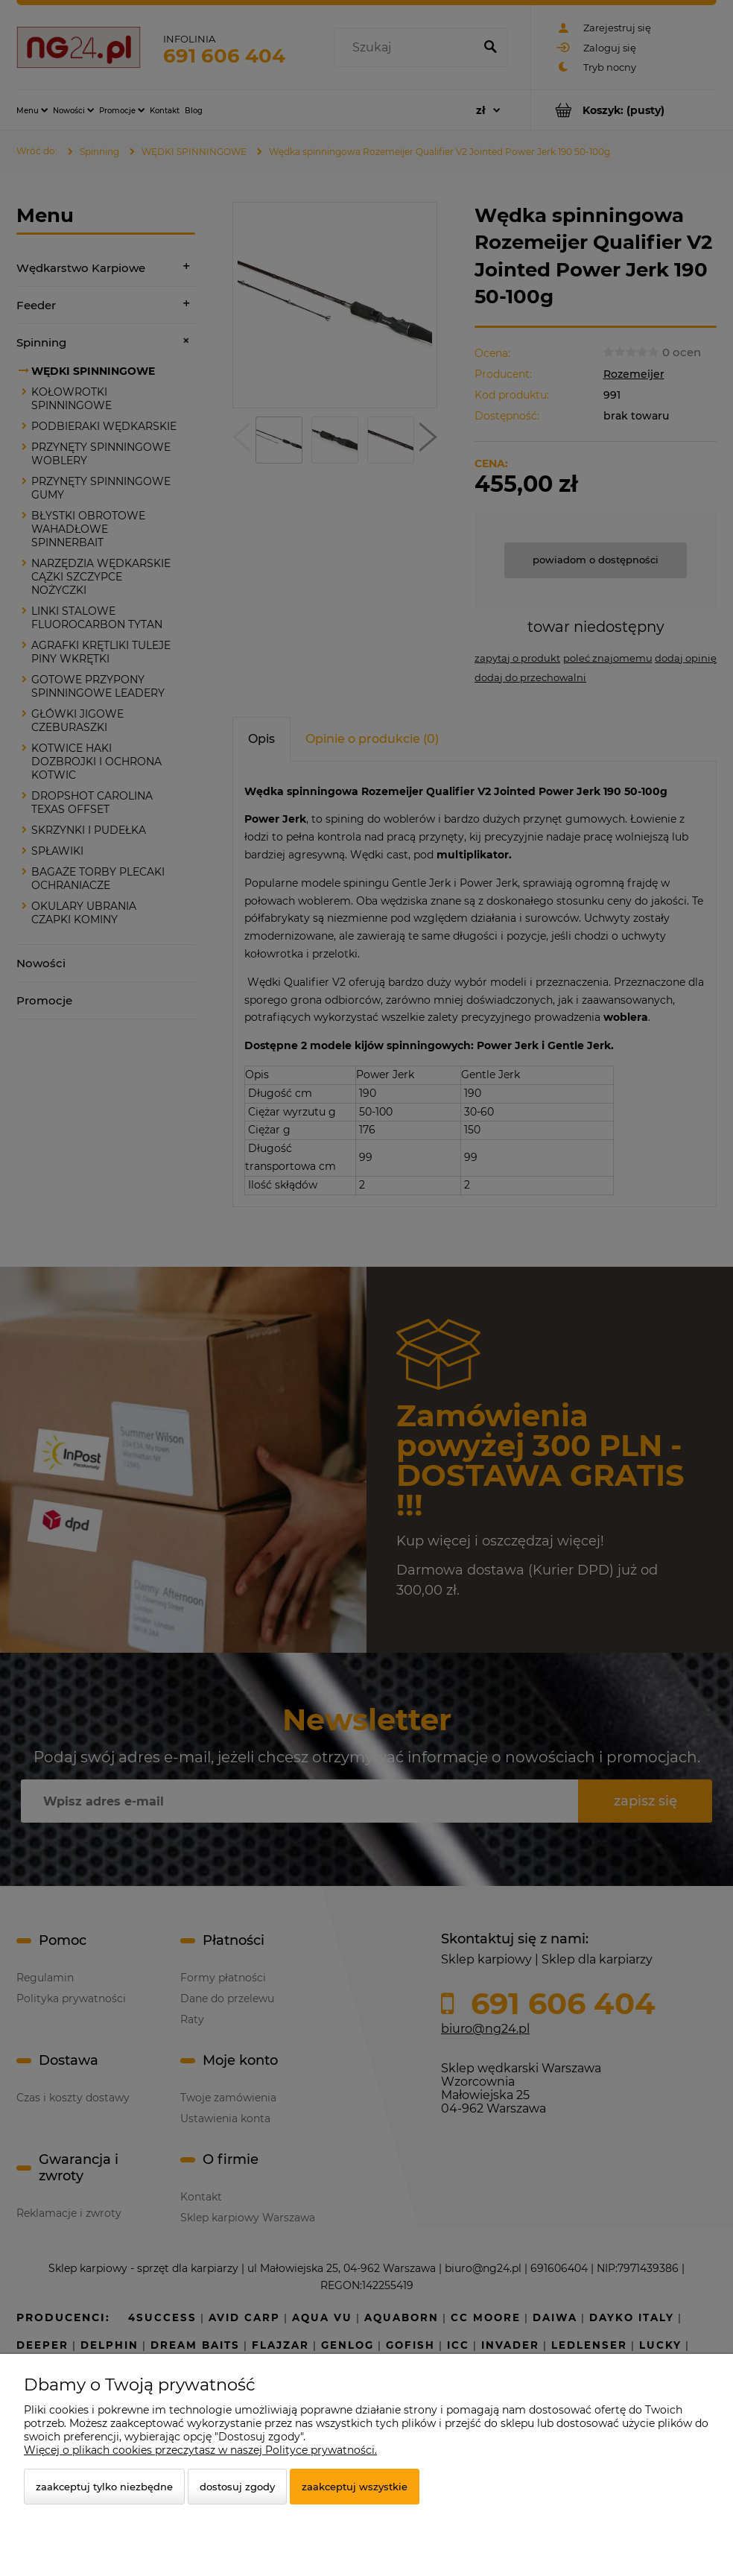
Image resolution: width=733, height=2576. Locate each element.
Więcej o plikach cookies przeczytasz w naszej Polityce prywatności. (200, 2450)
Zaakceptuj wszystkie (354, 2487)
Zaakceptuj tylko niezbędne (104, 2487)
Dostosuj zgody (237, 2487)
